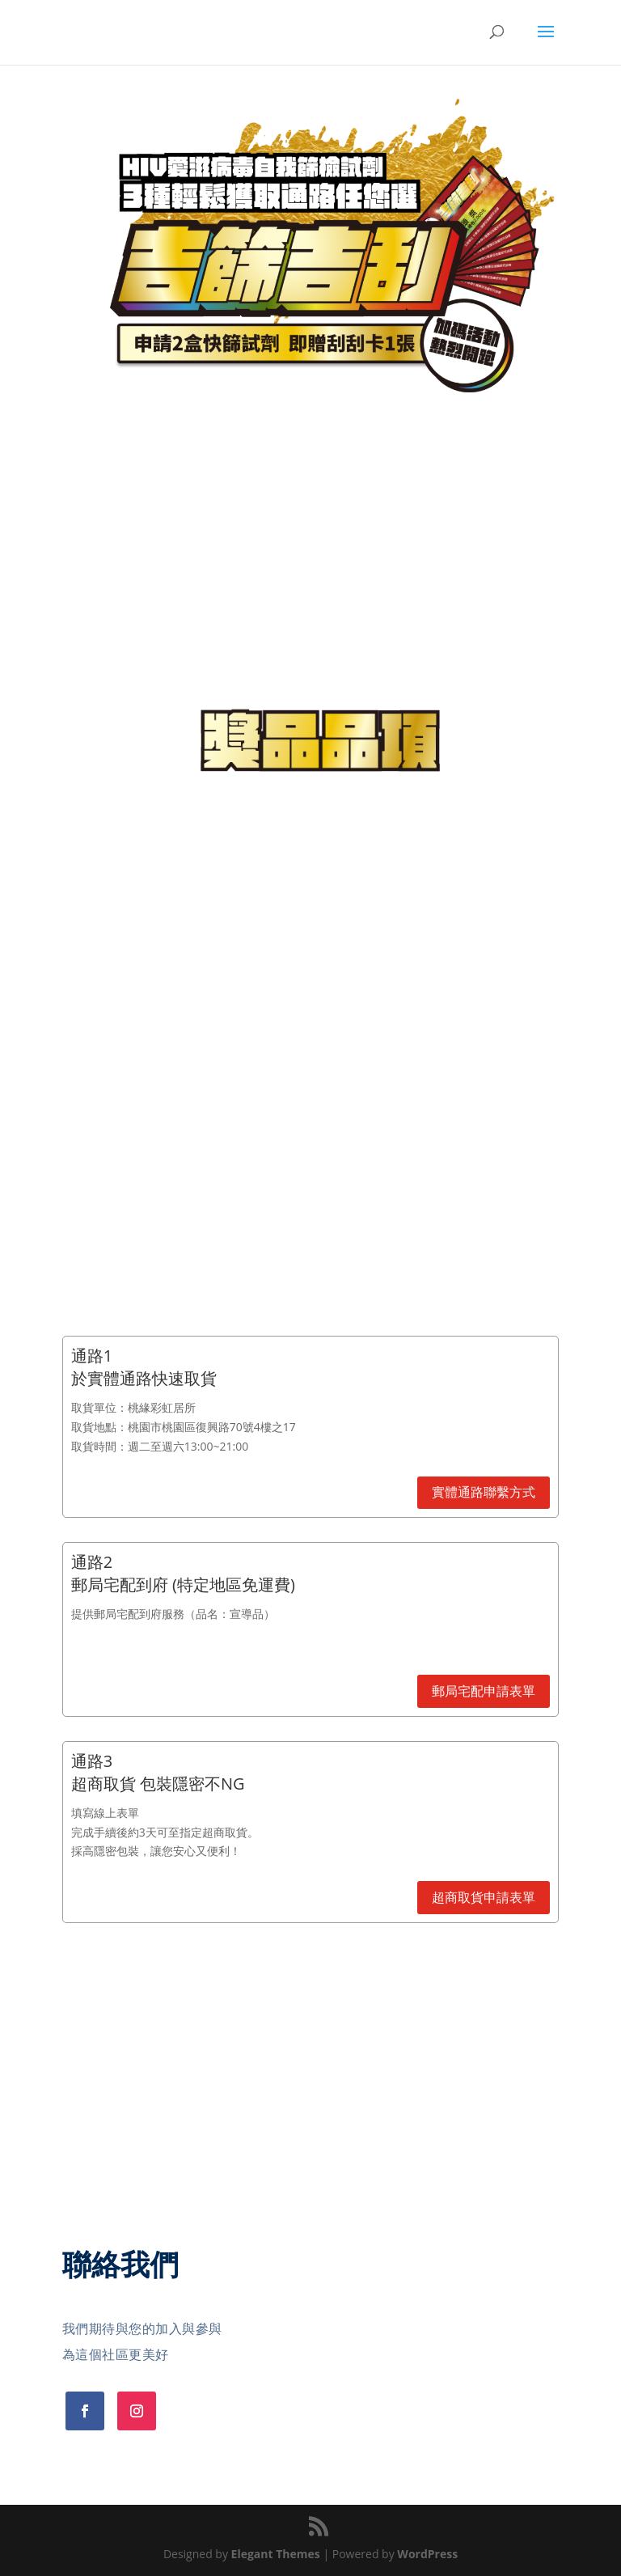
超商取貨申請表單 (483, 1897)
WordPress (427, 2553)
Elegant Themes (275, 2553)
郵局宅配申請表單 (483, 1691)
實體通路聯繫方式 (483, 1492)
